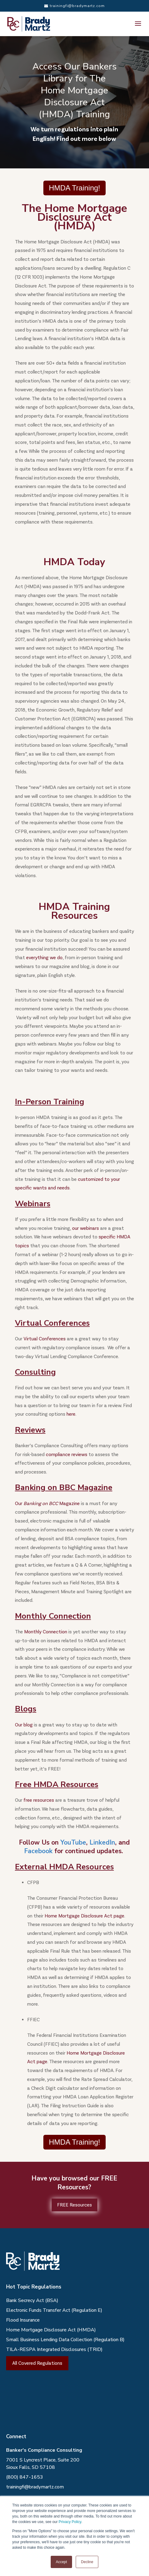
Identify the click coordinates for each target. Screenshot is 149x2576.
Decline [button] (87, 2562)
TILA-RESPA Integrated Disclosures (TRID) (54, 2349)
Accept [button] (61, 2562)
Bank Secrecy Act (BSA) (32, 2300)
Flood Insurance (23, 2320)
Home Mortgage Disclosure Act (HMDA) (51, 2329)
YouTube (73, 1842)
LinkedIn (102, 1842)
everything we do (44, 957)
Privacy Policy (70, 2522)
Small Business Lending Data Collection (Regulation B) (65, 2339)
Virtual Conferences (45, 1339)
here (71, 1414)
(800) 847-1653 (24, 2477)
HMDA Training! (74, 188)
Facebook (38, 1851)
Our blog (24, 1725)
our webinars (85, 1228)
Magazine (69, 1503)
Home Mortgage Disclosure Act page (84, 1916)
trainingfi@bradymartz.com (35, 2487)
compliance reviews (66, 1454)
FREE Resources (74, 2205)
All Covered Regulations (37, 2363)
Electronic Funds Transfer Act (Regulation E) (54, 2310)
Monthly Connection (45, 1632)
